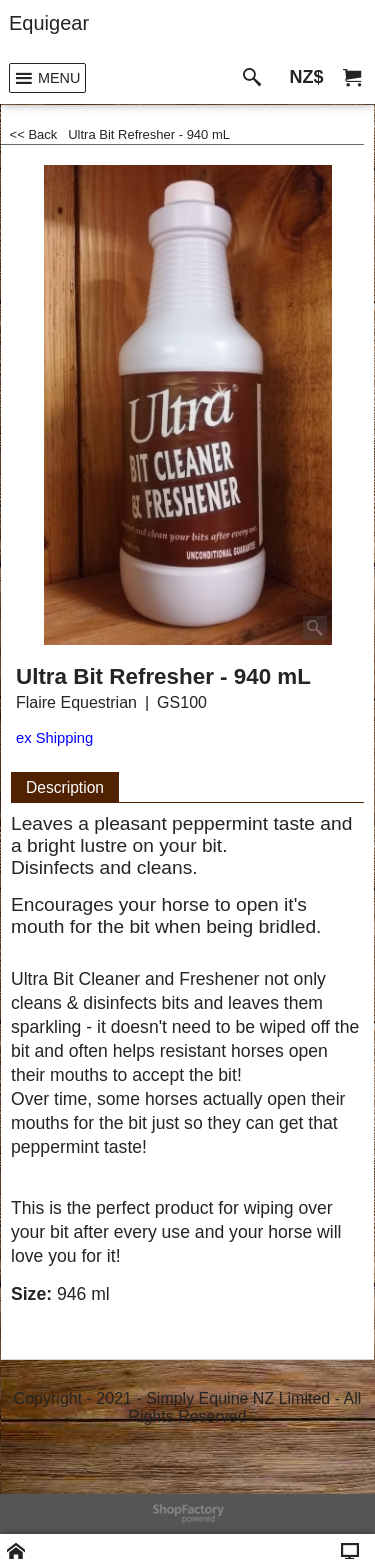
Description (65, 787)
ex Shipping (54, 738)
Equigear (49, 23)
